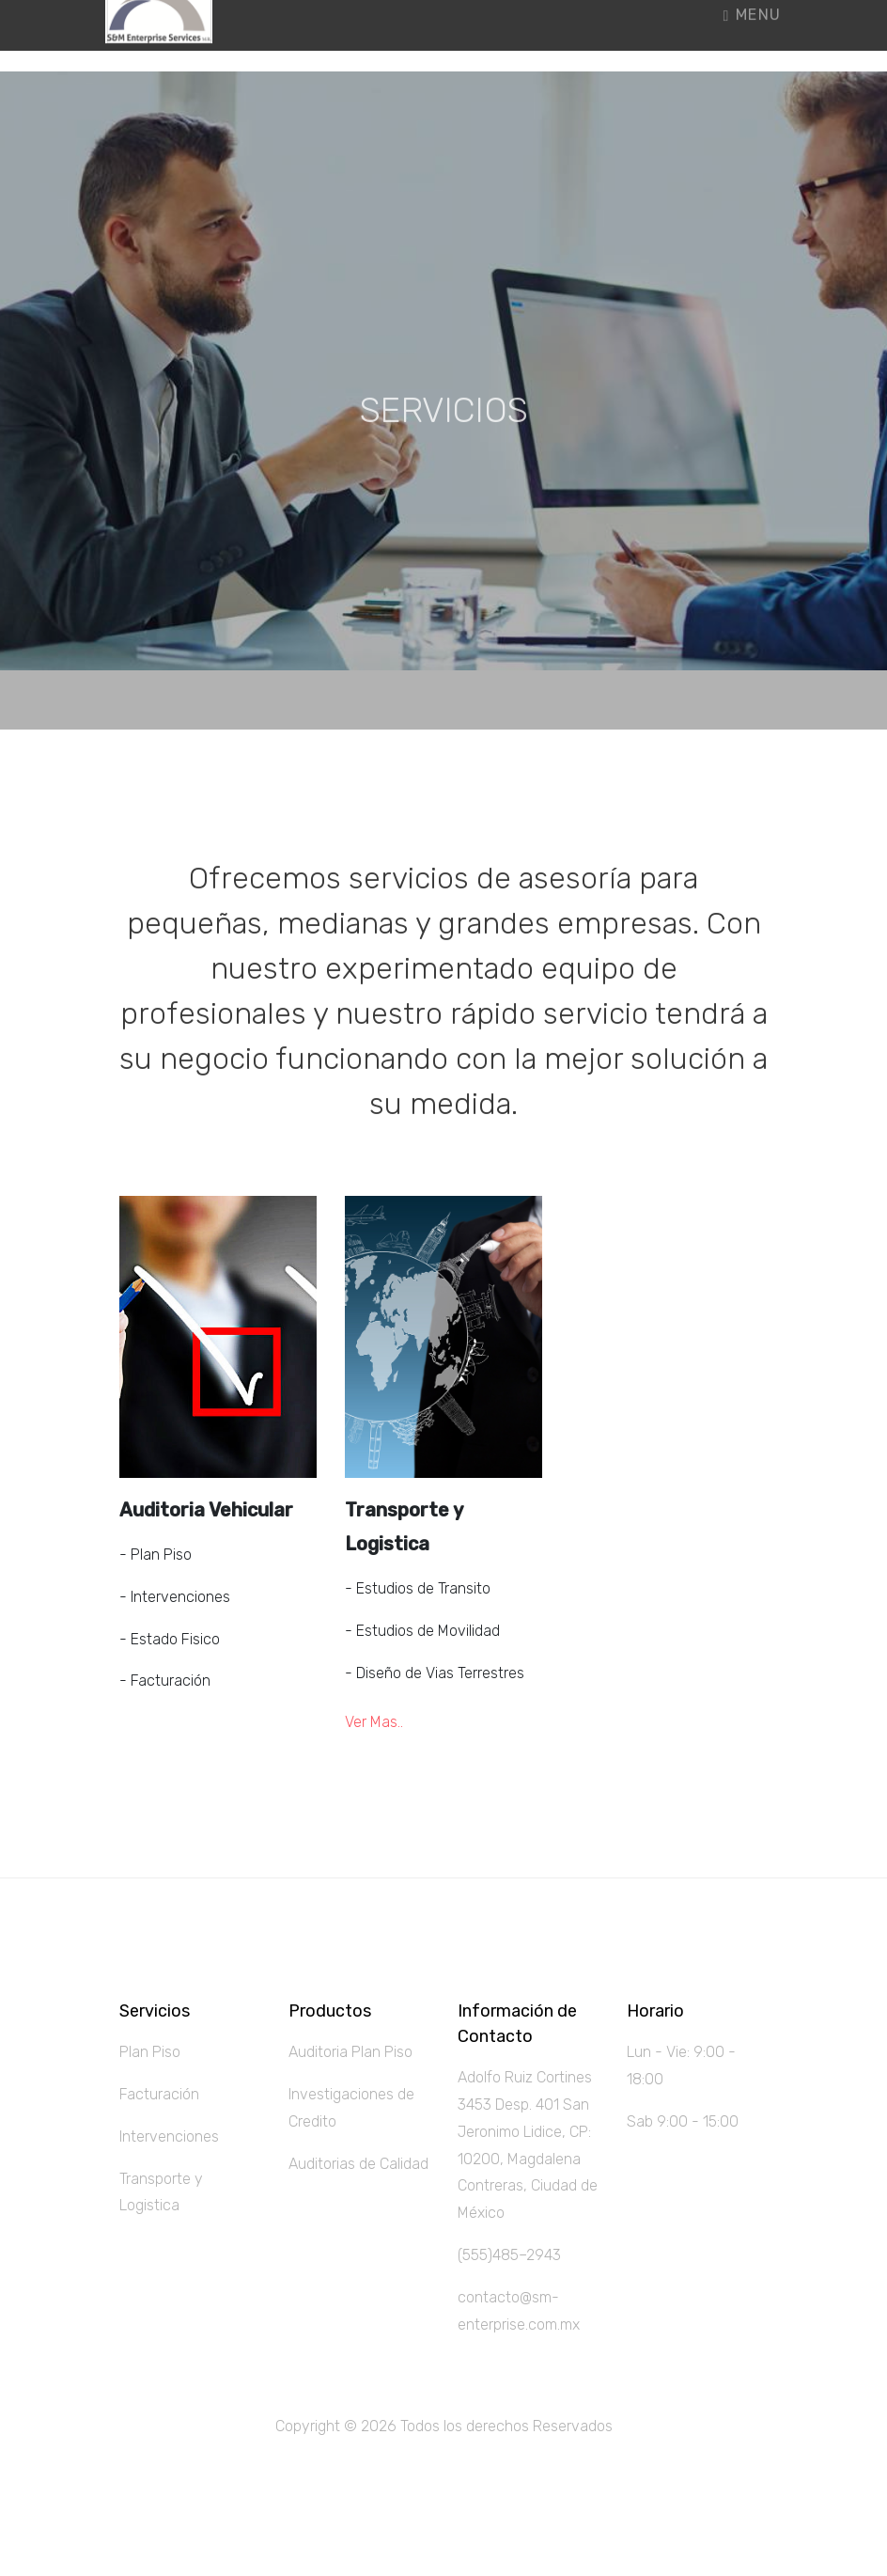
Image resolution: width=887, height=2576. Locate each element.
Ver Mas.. (374, 1722)
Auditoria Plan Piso (350, 2052)
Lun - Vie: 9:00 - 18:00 (681, 2065)
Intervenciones (169, 2136)
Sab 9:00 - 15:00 (683, 2121)
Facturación (159, 2094)
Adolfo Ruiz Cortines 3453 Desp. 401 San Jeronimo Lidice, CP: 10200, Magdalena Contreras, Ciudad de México (528, 2145)
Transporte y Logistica (161, 2192)
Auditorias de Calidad (358, 2164)
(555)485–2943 (509, 2255)
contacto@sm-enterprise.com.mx (519, 2310)
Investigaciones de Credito (351, 2107)
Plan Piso (149, 2052)
